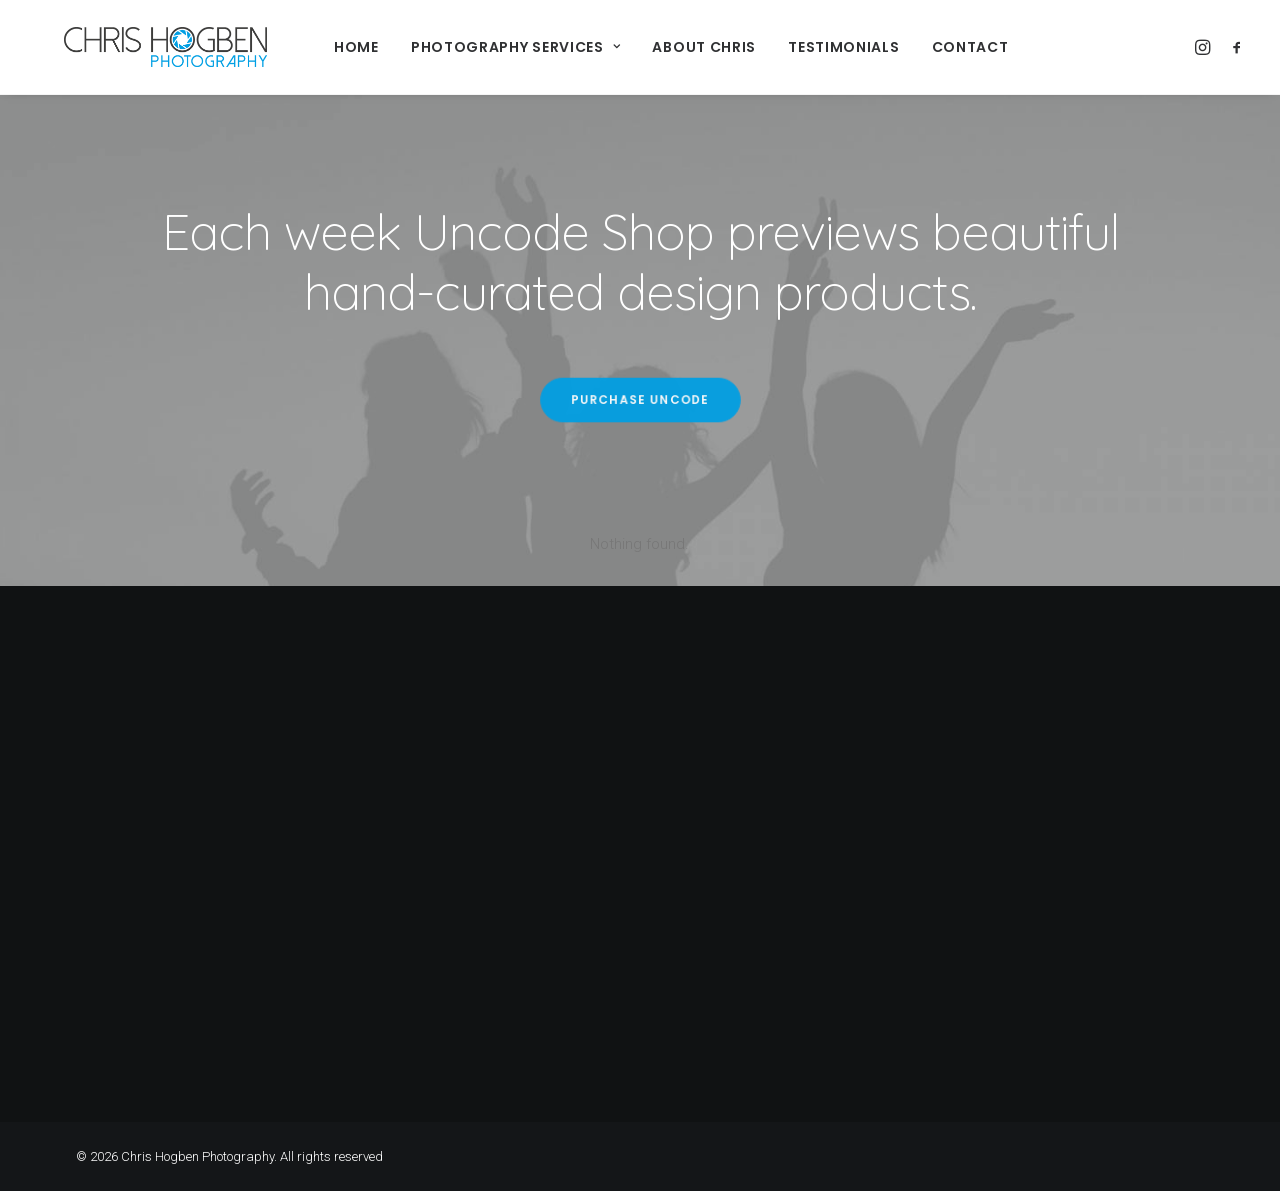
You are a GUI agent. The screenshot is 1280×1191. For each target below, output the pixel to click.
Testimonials (813, 47)
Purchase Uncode (640, 399)
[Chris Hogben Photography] (135, 47)
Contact (940, 47)
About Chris (674, 47)
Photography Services (486, 47)
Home (326, 47)
